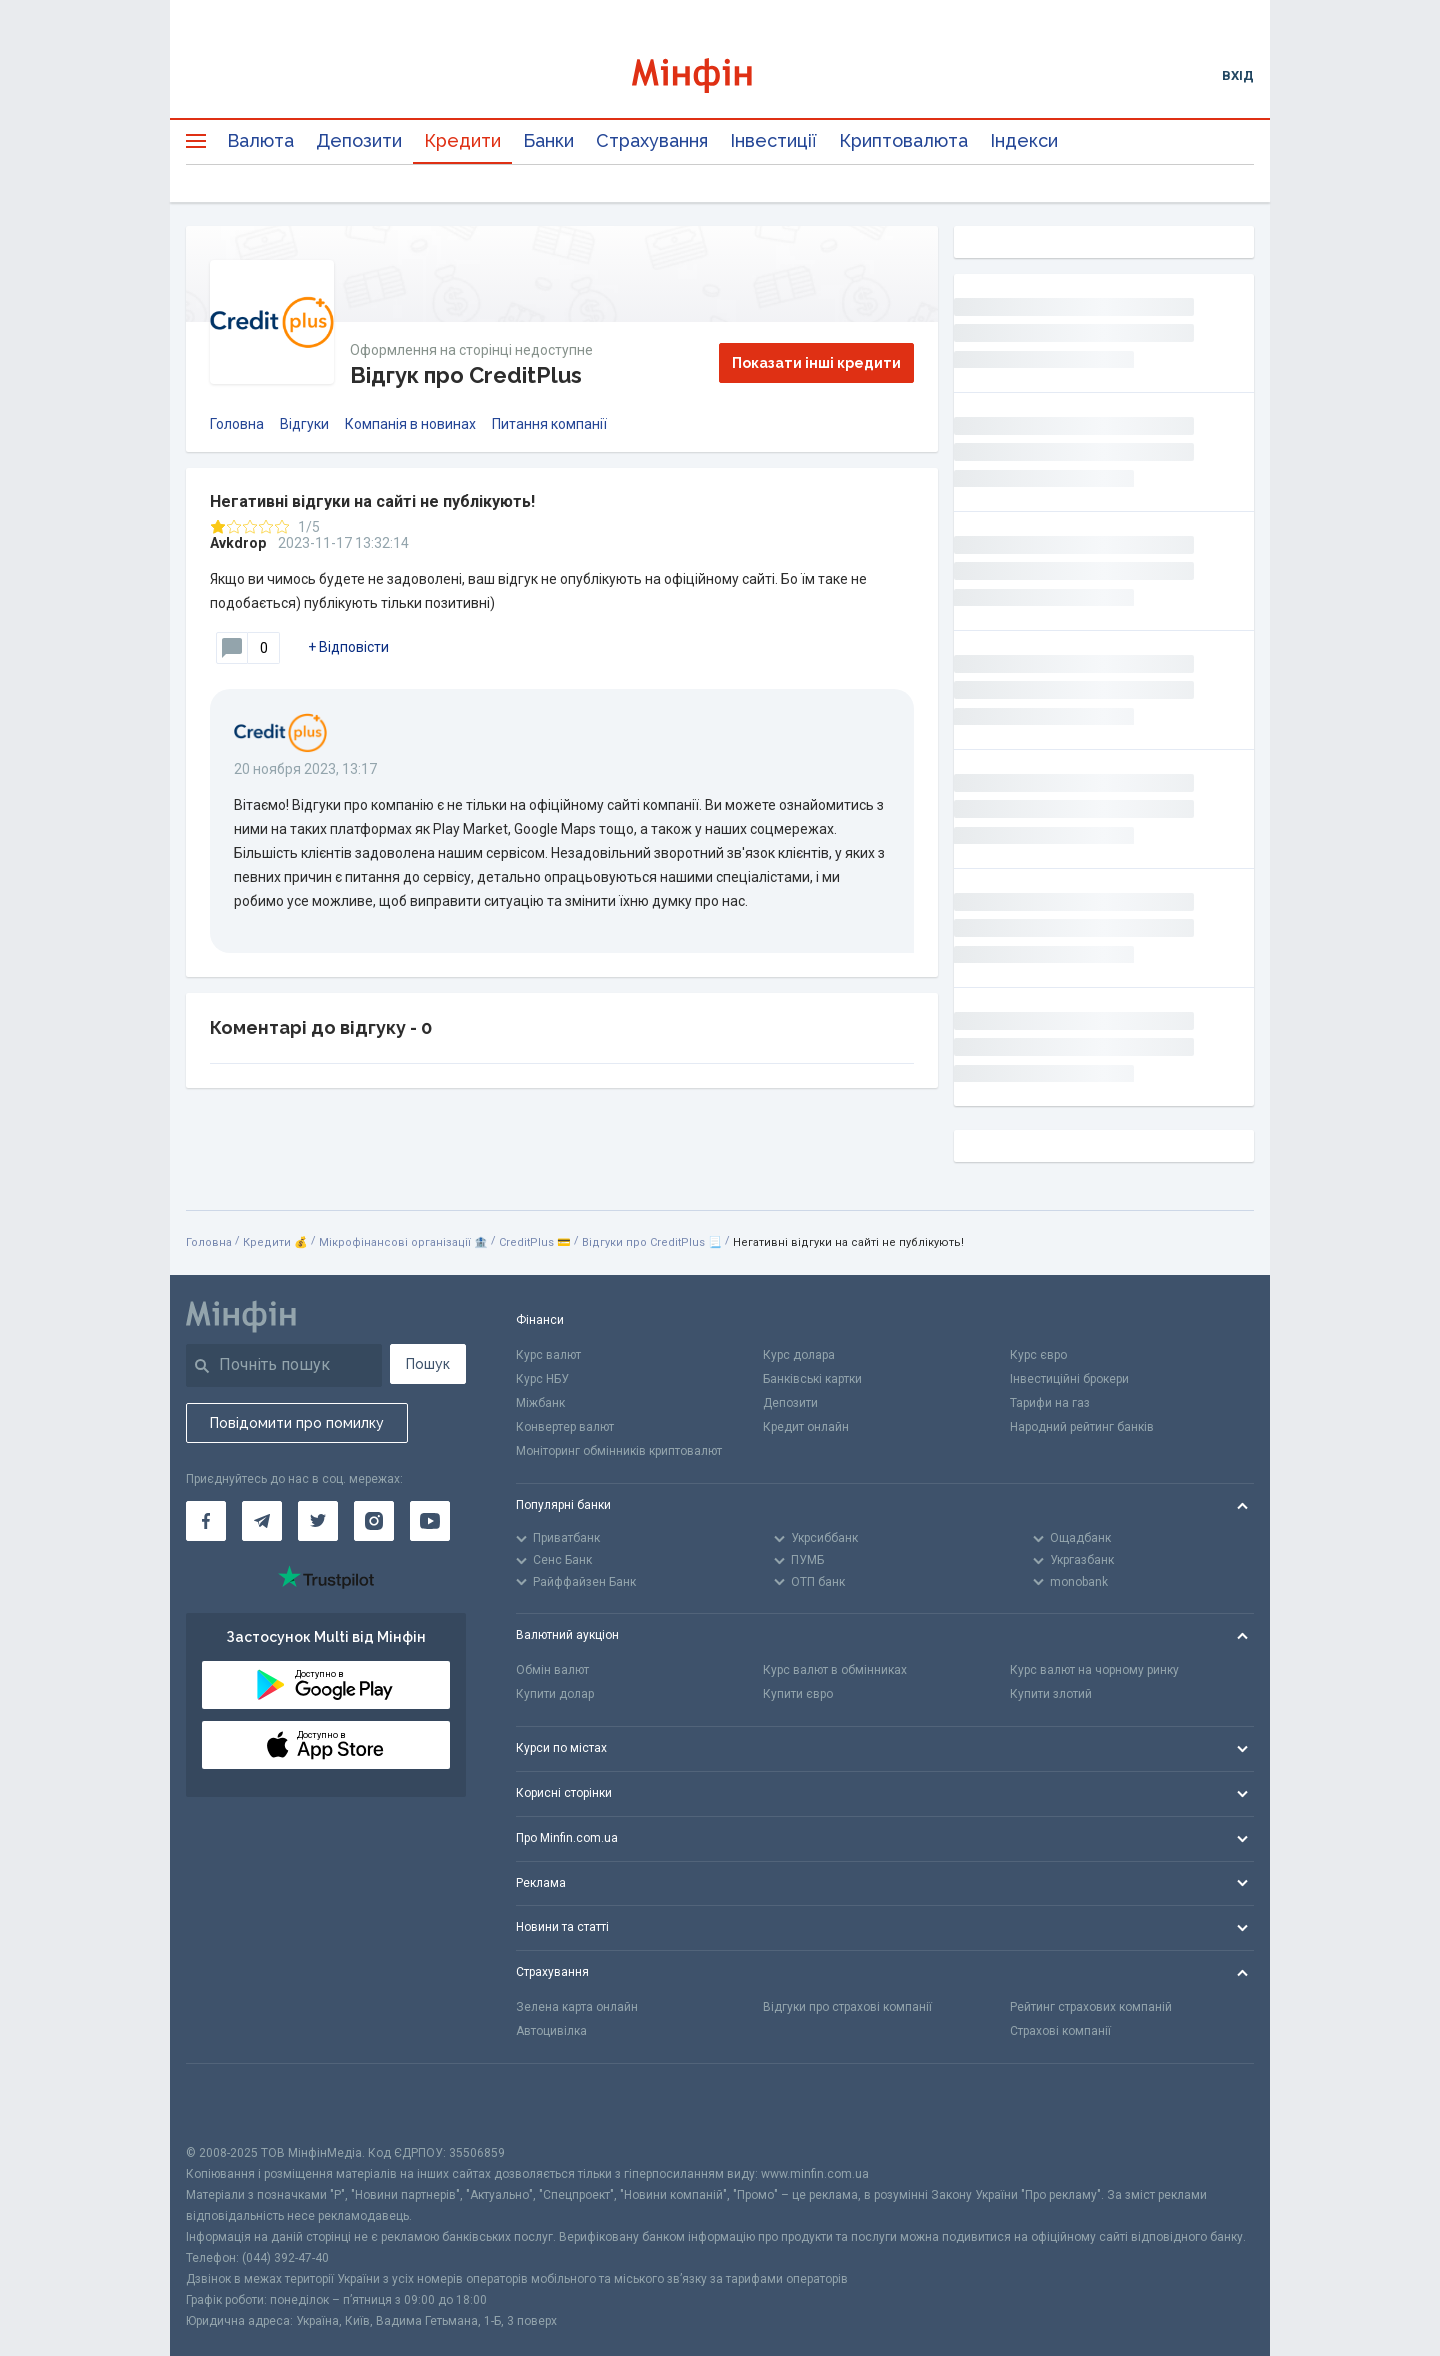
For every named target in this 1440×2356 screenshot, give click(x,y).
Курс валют (548, 1355)
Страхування (652, 140)
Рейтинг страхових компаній (1091, 2007)
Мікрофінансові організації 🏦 (403, 1242)
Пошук (428, 1364)
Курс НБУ (542, 1379)
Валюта (260, 140)
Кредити (462, 140)
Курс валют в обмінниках (835, 1670)
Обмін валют (552, 1670)
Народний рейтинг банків (1082, 1427)
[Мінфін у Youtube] (430, 1521)
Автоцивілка (551, 2031)
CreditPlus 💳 (535, 1242)
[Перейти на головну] (720, 75)
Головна (237, 424)
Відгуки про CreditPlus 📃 (652, 1242)
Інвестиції (773, 140)
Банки (548, 140)
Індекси (1024, 140)
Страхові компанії (1060, 2031)
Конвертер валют (565, 1427)
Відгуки (304, 424)
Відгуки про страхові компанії (847, 2007)
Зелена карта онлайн (577, 2007)
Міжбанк (540, 1403)
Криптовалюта (903, 140)
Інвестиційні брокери (1069, 1379)
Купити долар (555, 1694)
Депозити (359, 140)
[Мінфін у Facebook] (206, 1521)
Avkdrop (238, 543)
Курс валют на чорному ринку (1094, 1670)
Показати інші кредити (816, 363)
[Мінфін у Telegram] (262, 1521)
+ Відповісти (348, 647)
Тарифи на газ (1050, 1403)
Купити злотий (1051, 1694)
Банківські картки (812, 1379)
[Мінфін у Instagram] (374, 1521)
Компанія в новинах (410, 424)
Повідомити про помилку (297, 1423)
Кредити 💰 (275, 1242)
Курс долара (799, 1355)
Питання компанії (549, 424)
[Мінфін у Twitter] (318, 1521)
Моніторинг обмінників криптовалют (619, 1451)
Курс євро (1038, 1355)
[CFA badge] (230, 2103)
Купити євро (798, 1694)
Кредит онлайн (806, 1427)
